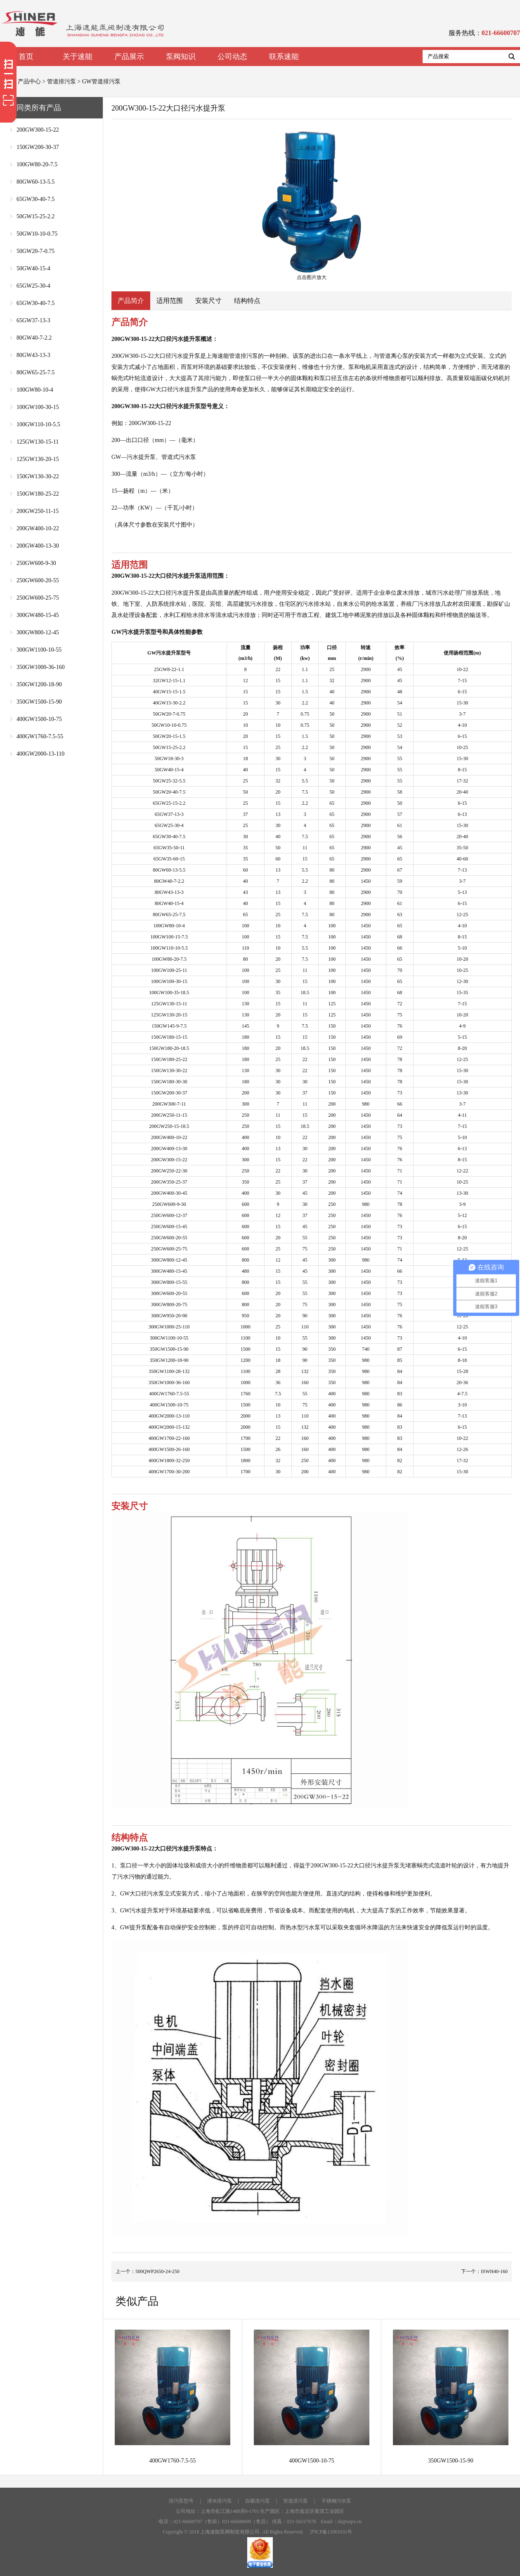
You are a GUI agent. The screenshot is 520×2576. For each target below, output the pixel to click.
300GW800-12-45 (38, 632)
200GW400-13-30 (38, 546)
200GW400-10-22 (38, 528)
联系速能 (284, 56)
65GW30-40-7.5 (35, 199)
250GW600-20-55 (38, 580)
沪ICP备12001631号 (331, 2532)
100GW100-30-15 (38, 407)
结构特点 (247, 300)
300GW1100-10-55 (39, 650)
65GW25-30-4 (33, 286)
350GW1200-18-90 (39, 684)
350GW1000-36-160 (41, 667)
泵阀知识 (181, 56)
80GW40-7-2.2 (34, 338)
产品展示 (129, 56)
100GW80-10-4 (35, 390)
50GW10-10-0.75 (37, 234)
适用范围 (169, 300)
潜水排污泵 (219, 2501)
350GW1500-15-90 (39, 702)
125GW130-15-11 (38, 442)
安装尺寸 (208, 300)
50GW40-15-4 (33, 268)
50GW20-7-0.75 (35, 251)
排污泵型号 (181, 2501)
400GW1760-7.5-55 (40, 736)
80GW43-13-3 (33, 355)
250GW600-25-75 (38, 598)
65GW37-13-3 (33, 320)
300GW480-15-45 (38, 615)
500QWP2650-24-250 (157, 2271)
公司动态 (232, 56)
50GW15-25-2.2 (35, 216)
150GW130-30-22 (38, 476)
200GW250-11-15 (38, 511)
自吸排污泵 (257, 2501)
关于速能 (77, 56)
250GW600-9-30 (36, 563)
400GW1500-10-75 (39, 719)
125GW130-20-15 (38, 459)
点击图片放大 (311, 205)
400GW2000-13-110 (40, 754)
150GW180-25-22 (38, 494)
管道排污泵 (61, 81)
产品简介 (131, 300)
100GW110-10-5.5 (38, 424)
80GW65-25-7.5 (35, 372)
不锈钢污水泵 (336, 2501)
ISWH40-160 (494, 2271)
